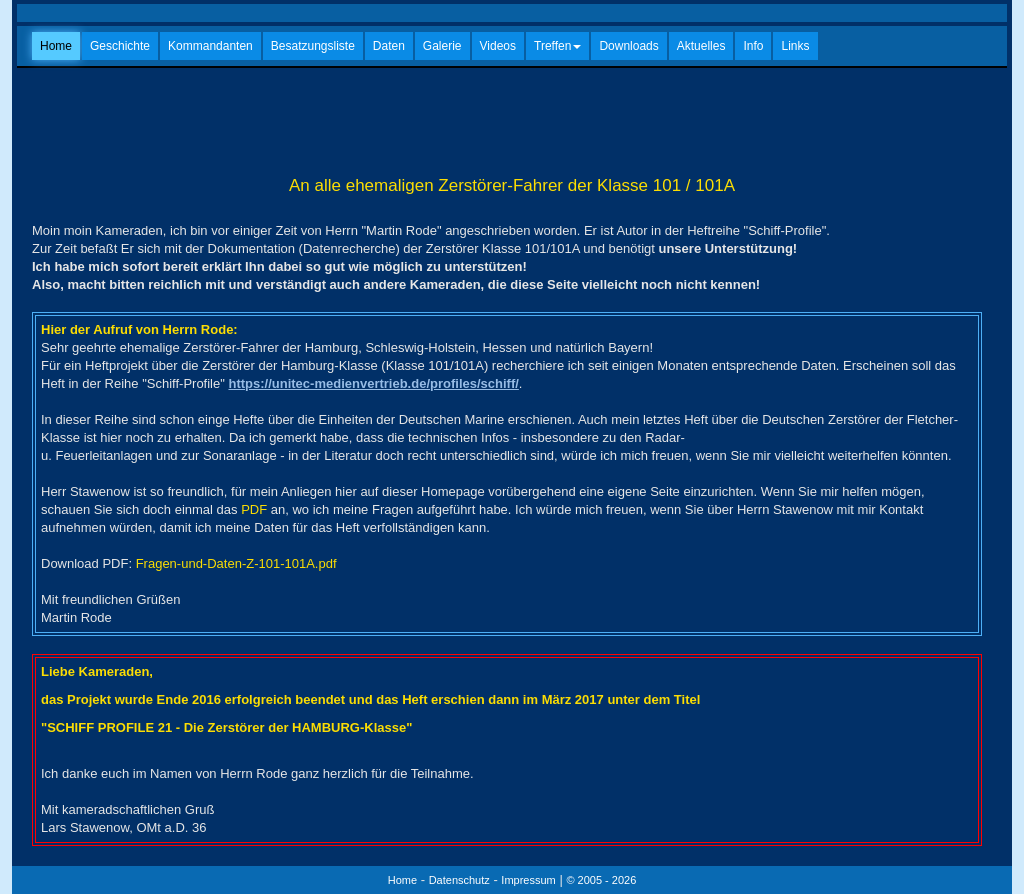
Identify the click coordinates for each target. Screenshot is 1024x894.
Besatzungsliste (313, 46)
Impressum (528, 880)
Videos (498, 46)
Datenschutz (459, 880)
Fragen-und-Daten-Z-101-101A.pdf (236, 563)
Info (753, 46)
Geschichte (120, 46)
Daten (389, 46)
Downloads (628, 46)
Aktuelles (701, 46)
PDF (254, 509)
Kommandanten (210, 46)
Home (56, 46)
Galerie (442, 46)
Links (795, 46)
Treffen (557, 46)
